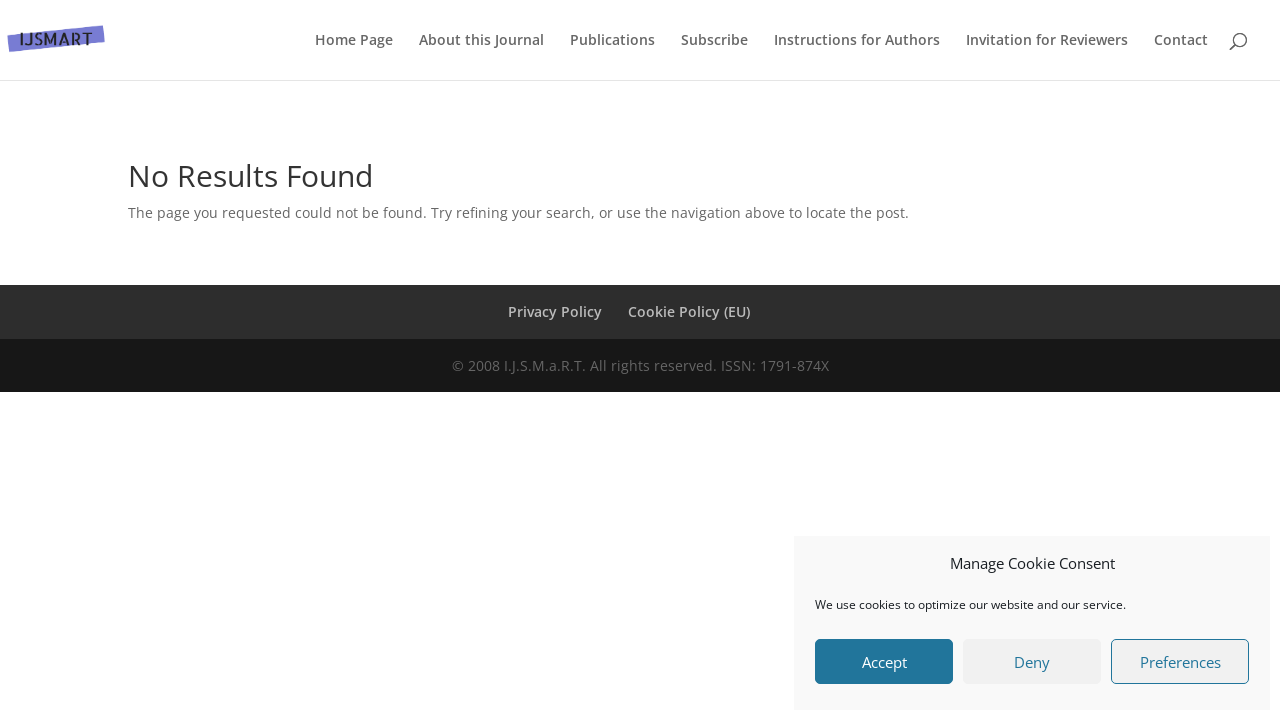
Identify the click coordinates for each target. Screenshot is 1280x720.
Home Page (354, 41)
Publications (612, 41)
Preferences (1180, 662)
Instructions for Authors (857, 41)
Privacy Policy (555, 311)
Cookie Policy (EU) (689, 311)
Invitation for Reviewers (1047, 41)
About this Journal (481, 41)
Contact (1181, 41)
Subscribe (714, 41)
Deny (1032, 662)
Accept (884, 662)
